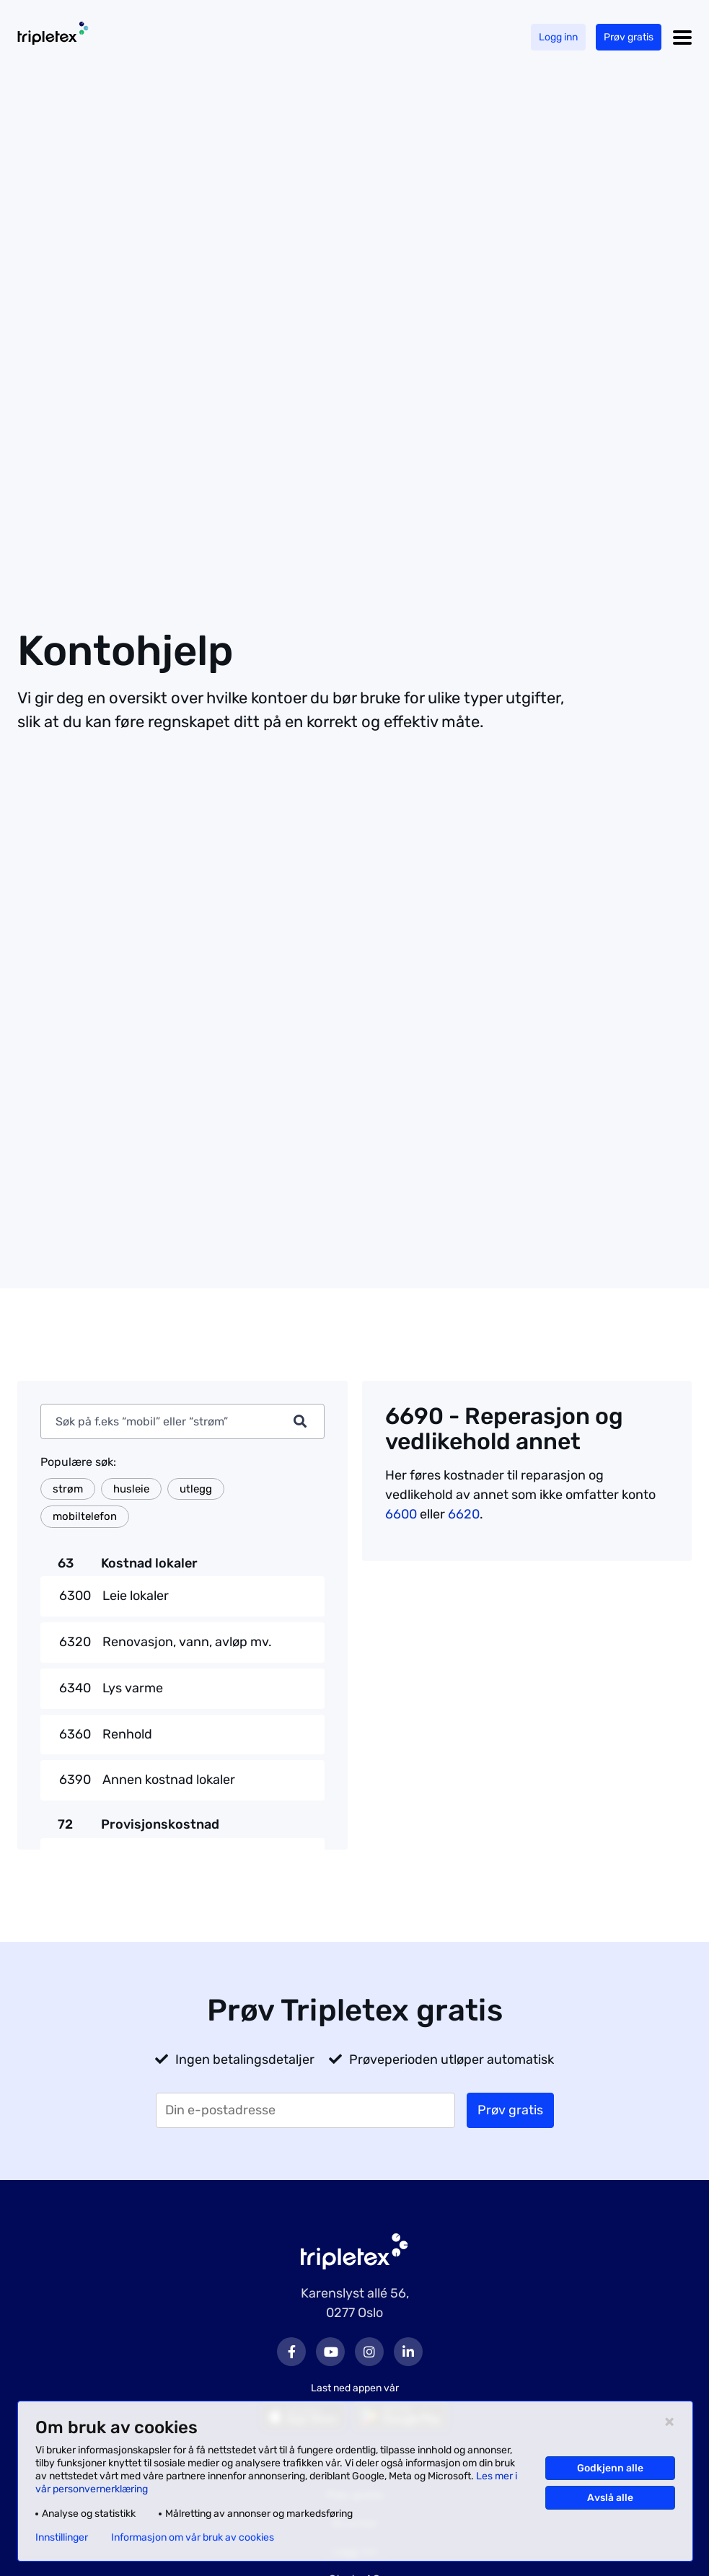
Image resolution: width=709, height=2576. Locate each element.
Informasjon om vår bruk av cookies (192, 2538)
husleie (131, 1488)
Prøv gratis (628, 37)
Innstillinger (61, 2538)
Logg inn (558, 37)
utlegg (196, 1488)
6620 (464, 1514)
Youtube (330, 2351)
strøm (68, 1488)
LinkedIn (408, 2351)
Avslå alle (610, 2498)
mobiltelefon (85, 1516)
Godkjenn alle (610, 2468)
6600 (401, 1514)
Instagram (369, 2351)
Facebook (291, 2351)
